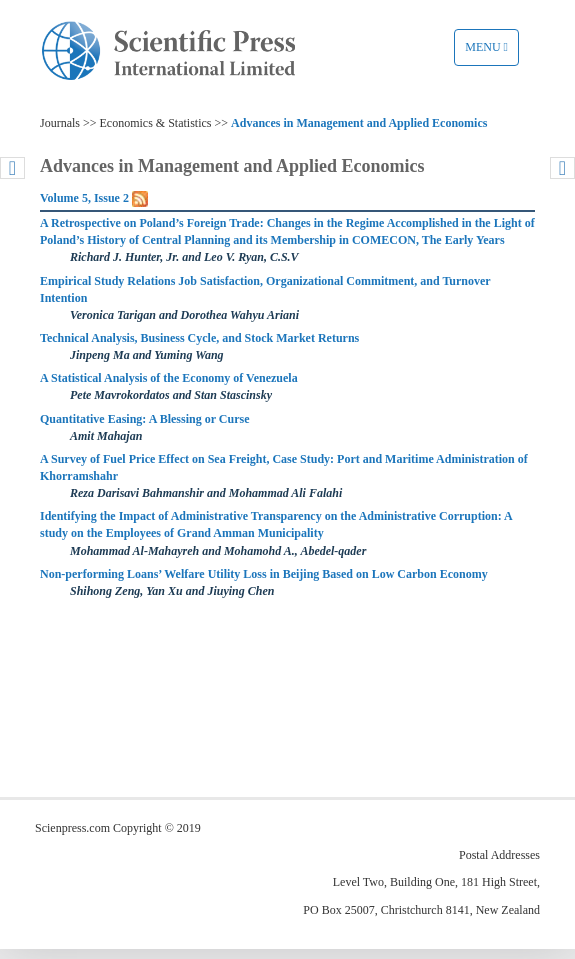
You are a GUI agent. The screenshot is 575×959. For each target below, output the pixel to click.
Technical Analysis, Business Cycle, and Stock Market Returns (199, 338)
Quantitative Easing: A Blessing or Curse (144, 419)
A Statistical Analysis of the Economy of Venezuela (169, 378)
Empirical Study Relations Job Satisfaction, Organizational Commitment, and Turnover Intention (265, 289)
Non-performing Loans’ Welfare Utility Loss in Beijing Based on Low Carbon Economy (264, 574)
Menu (491, 52)
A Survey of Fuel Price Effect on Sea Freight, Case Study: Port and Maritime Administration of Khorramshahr (284, 467)
